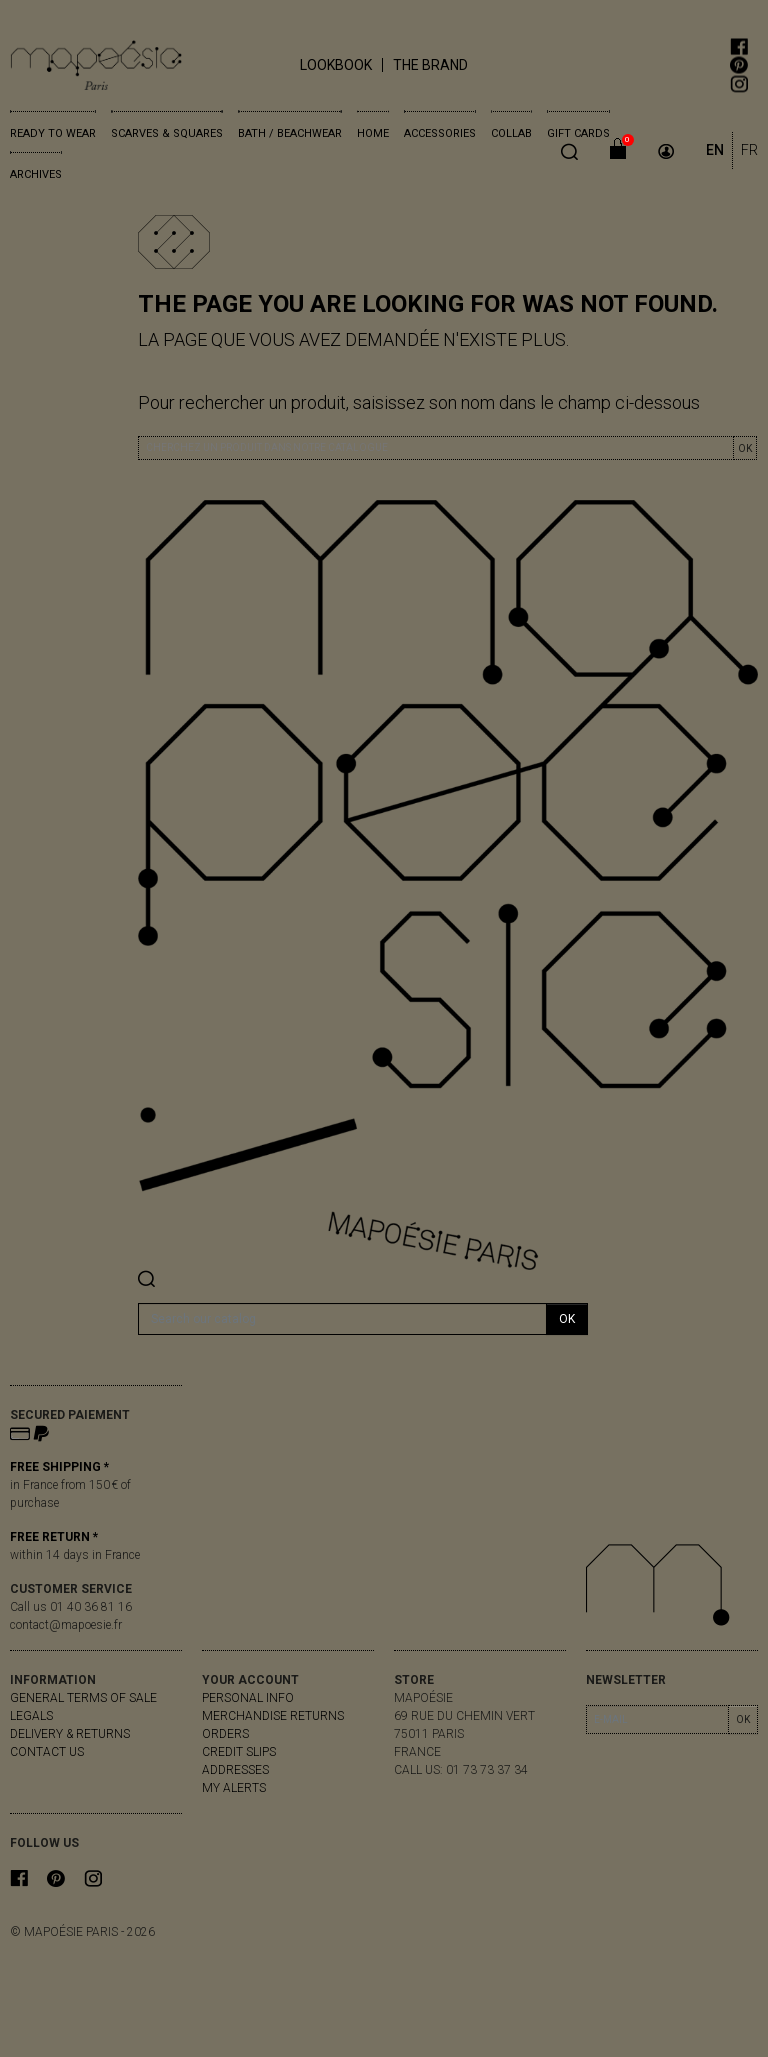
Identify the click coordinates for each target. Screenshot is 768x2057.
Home (373, 133)
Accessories (440, 133)
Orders (225, 1734)
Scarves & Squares (167, 133)
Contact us (47, 1752)
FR (749, 150)
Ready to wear (53, 133)
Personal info (248, 1698)
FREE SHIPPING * (59, 1467)
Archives (36, 174)
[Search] (342, 1319)
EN (715, 150)
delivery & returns (70, 1734)
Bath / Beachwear (290, 133)
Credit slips (239, 1752)
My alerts (234, 1788)
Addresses (235, 1770)
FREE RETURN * (54, 1537)
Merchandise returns (273, 1716)
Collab (511, 133)
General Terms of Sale (83, 1698)
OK (745, 448)
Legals (31, 1716)
